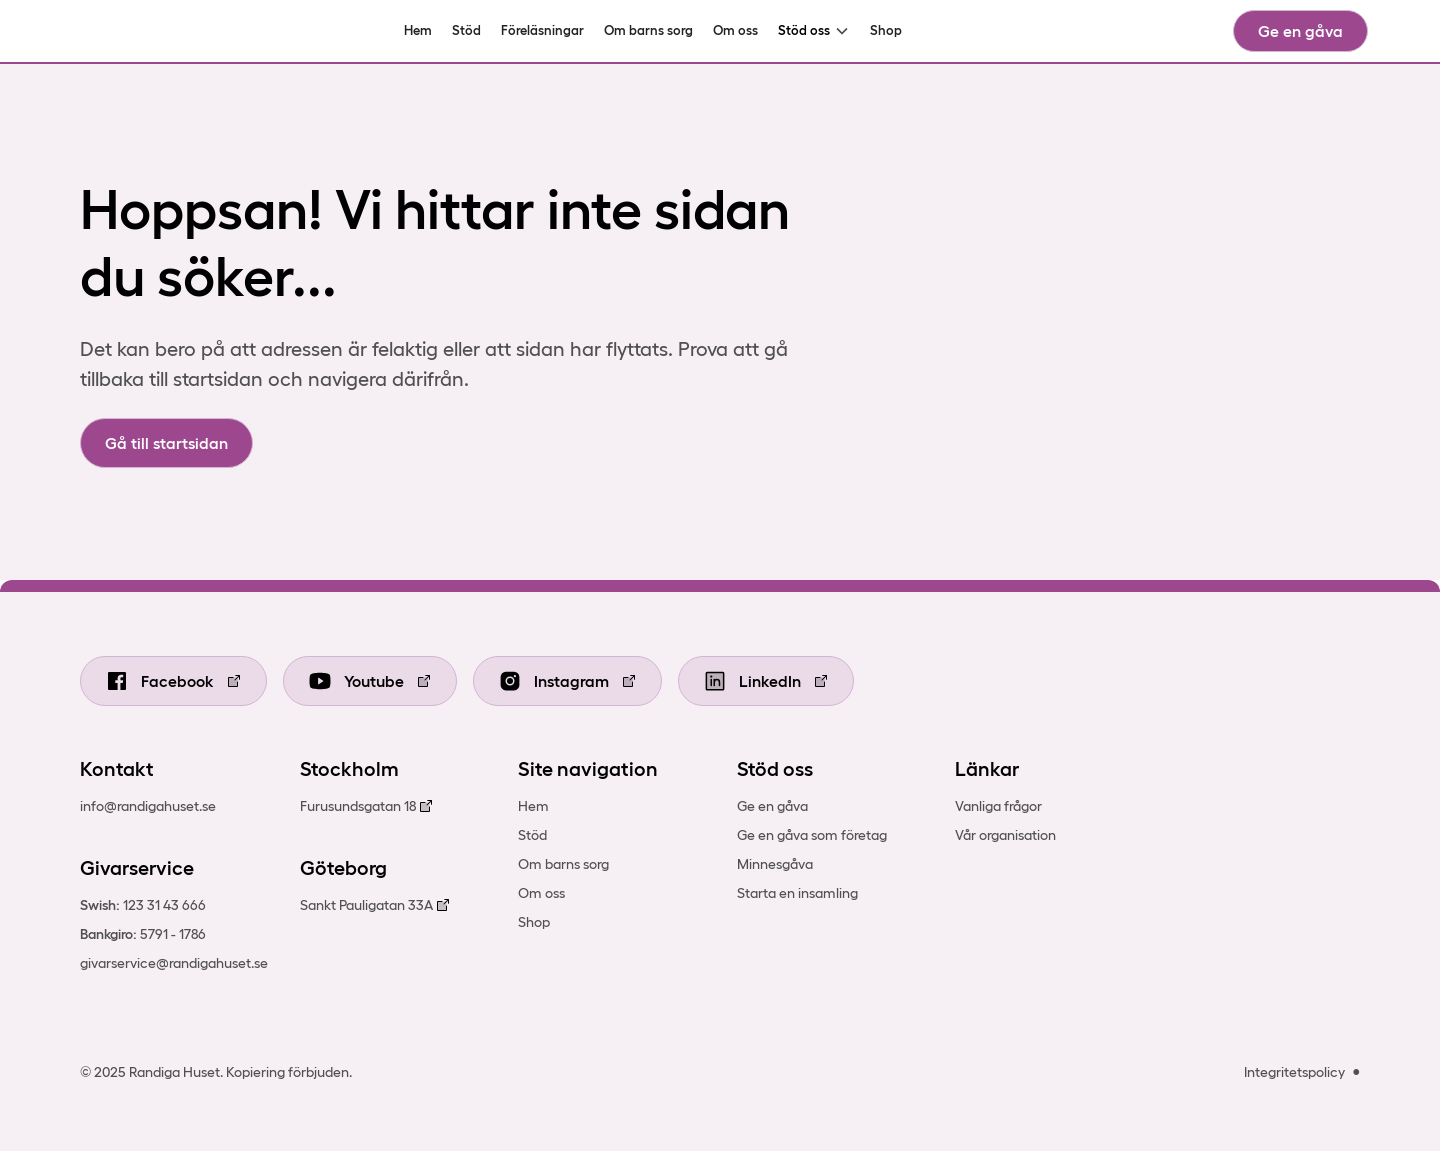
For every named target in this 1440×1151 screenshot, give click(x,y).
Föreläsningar (542, 30)
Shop (886, 30)
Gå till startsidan (166, 443)
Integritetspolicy (1294, 1072)
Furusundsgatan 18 (358, 806)
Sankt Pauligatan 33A (366, 905)
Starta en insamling (797, 893)
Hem (418, 30)
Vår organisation (1005, 835)
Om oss (735, 30)
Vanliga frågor (998, 806)
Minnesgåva (775, 864)
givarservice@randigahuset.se (174, 963)
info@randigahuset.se (148, 806)
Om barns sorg (648, 30)
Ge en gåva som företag (812, 835)
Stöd (466, 30)
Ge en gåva (1300, 31)
